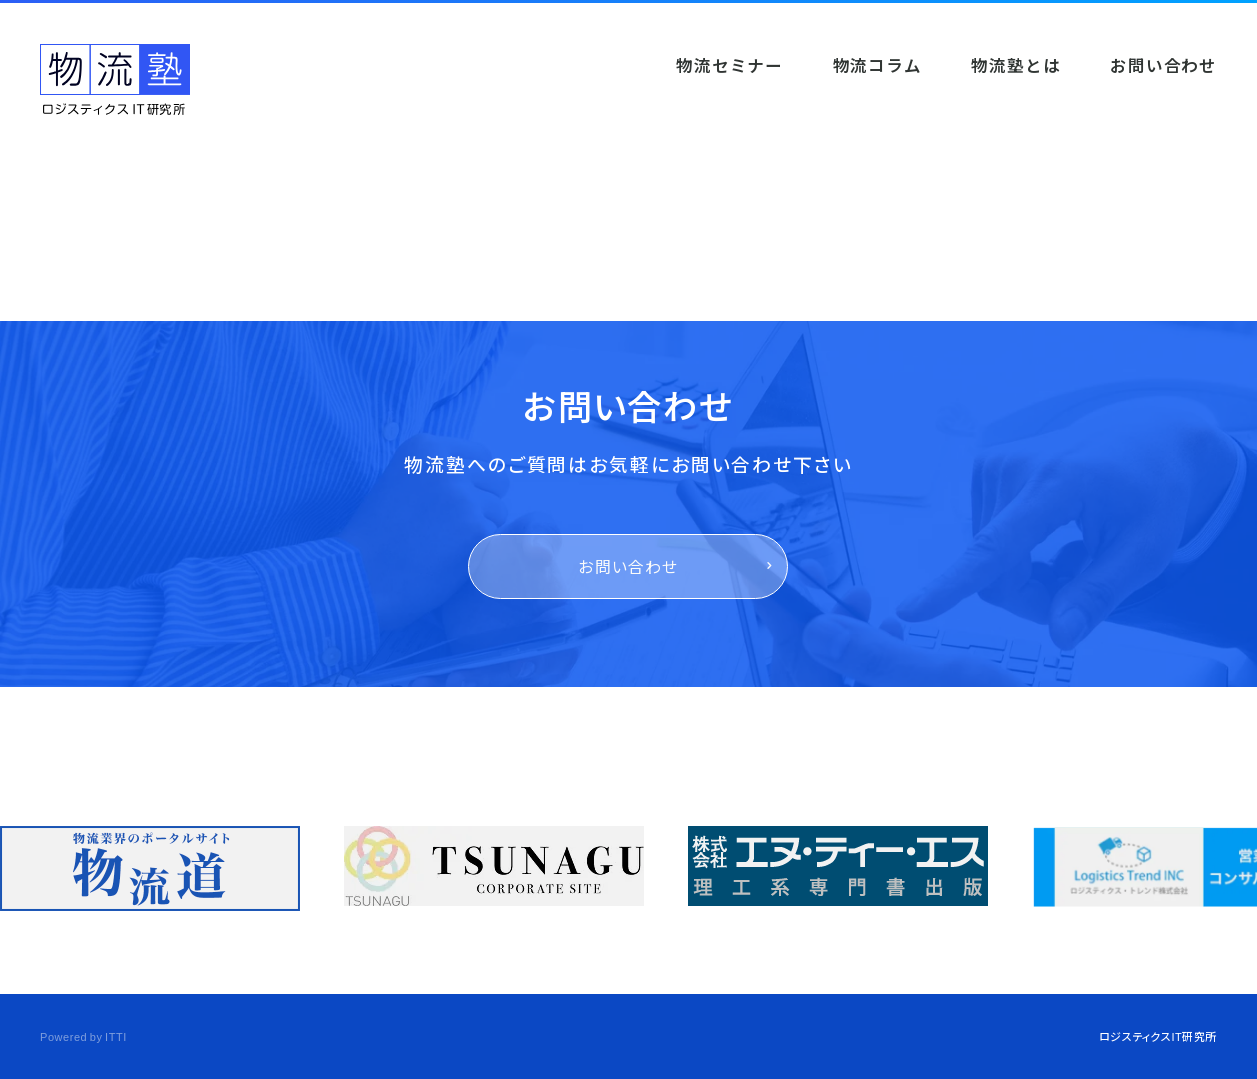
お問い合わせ (628, 566)
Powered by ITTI (83, 1036)
